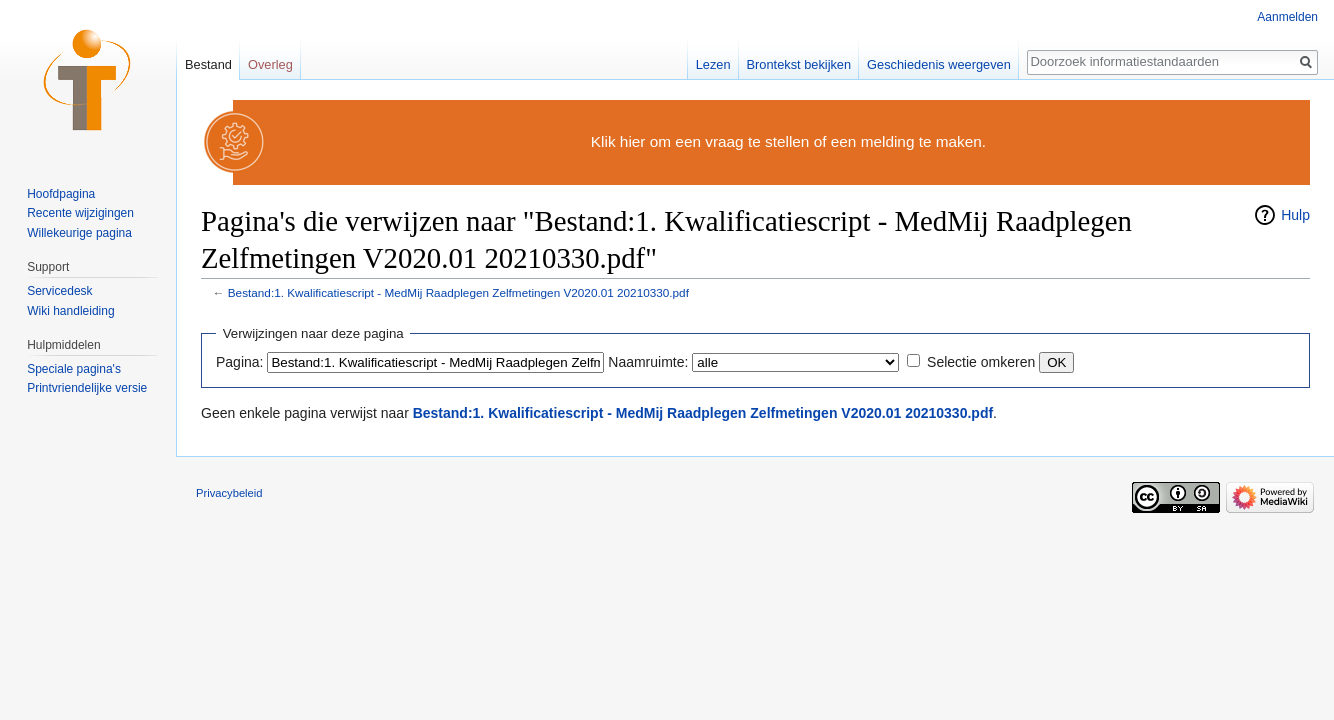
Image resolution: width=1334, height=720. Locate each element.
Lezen (713, 64)
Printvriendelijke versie (87, 388)
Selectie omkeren (981, 362)
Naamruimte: (648, 362)
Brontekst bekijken (799, 64)
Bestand (208, 64)
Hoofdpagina (61, 194)
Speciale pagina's (74, 369)
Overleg (270, 64)
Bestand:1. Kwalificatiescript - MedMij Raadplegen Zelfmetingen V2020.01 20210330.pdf (458, 292)
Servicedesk (59, 291)
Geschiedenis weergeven (939, 64)
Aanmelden (1287, 17)
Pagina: (239, 362)
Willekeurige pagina (79, 233)
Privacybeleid (229, 493)
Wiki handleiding (70, 311)
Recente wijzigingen (80, 213)
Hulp (1295, 215)
